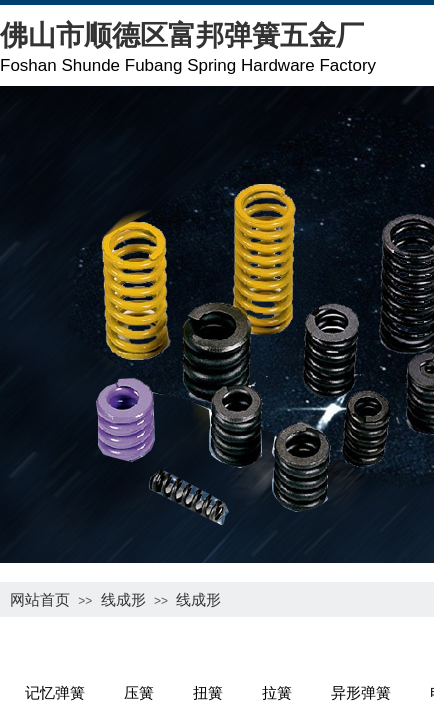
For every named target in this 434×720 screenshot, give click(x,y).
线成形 (123, 599)
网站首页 (40, 599)
